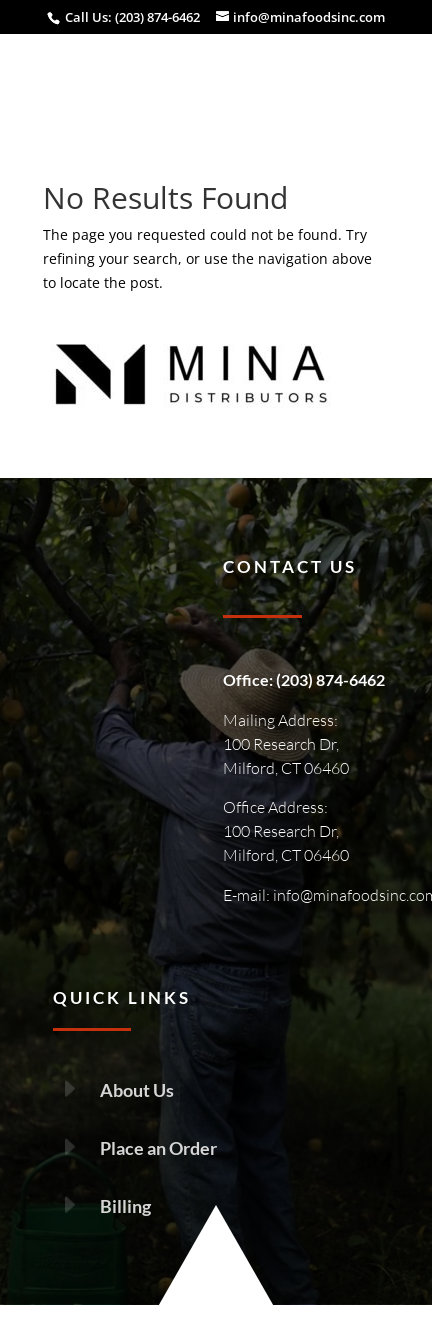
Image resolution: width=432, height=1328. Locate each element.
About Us (137, 1090)
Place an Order (158, 1148)
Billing (125, 1206)
